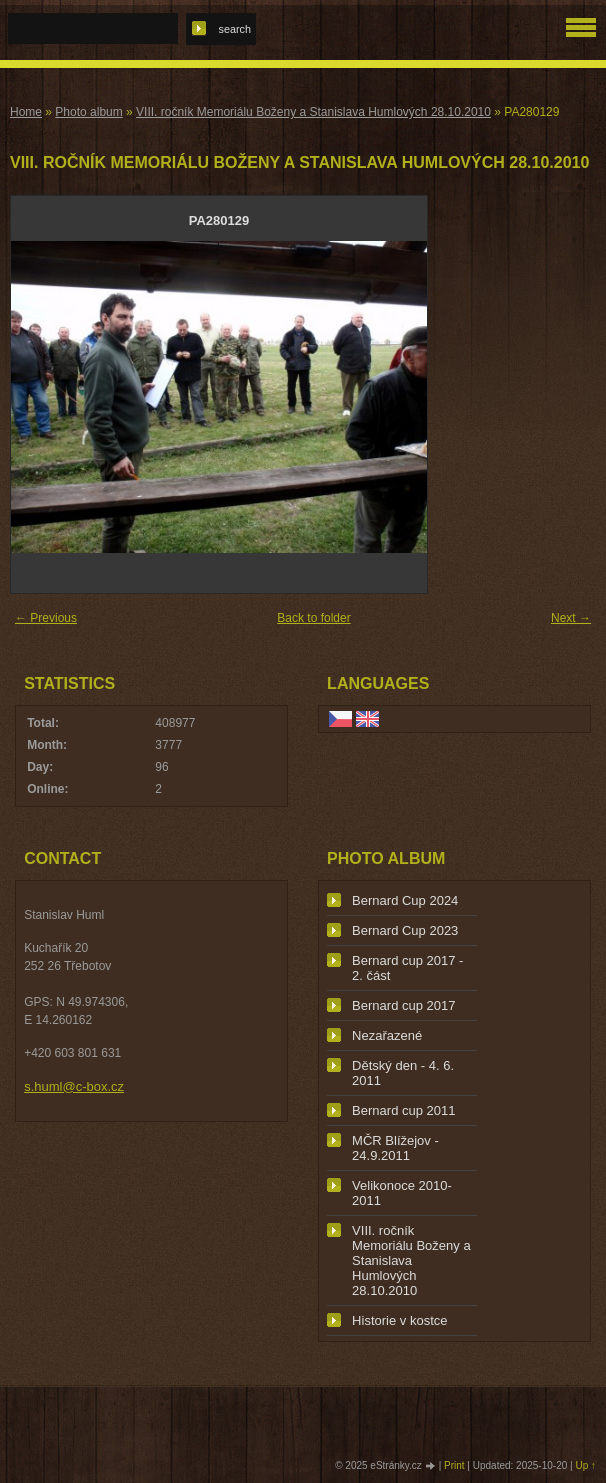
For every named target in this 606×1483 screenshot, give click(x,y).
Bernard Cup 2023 (405, 930)
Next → (571, 618)
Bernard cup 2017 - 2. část (407, 968)
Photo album (88, 112)
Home (26, 112)
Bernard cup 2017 (403, 1005)
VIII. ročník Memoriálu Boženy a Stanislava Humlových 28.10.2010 (313, 112)
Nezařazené (387, 1035)
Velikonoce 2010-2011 (402, 1193)
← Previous (46, 618)
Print (454, 1465)
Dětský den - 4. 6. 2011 (403, 1073)
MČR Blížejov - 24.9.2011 (395, 1148)
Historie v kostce (399, 1320)
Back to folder (313, 618)
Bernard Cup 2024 (405, 900)
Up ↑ (585, 1465)
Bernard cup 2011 (403, 1110)
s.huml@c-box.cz (74, 1086)
